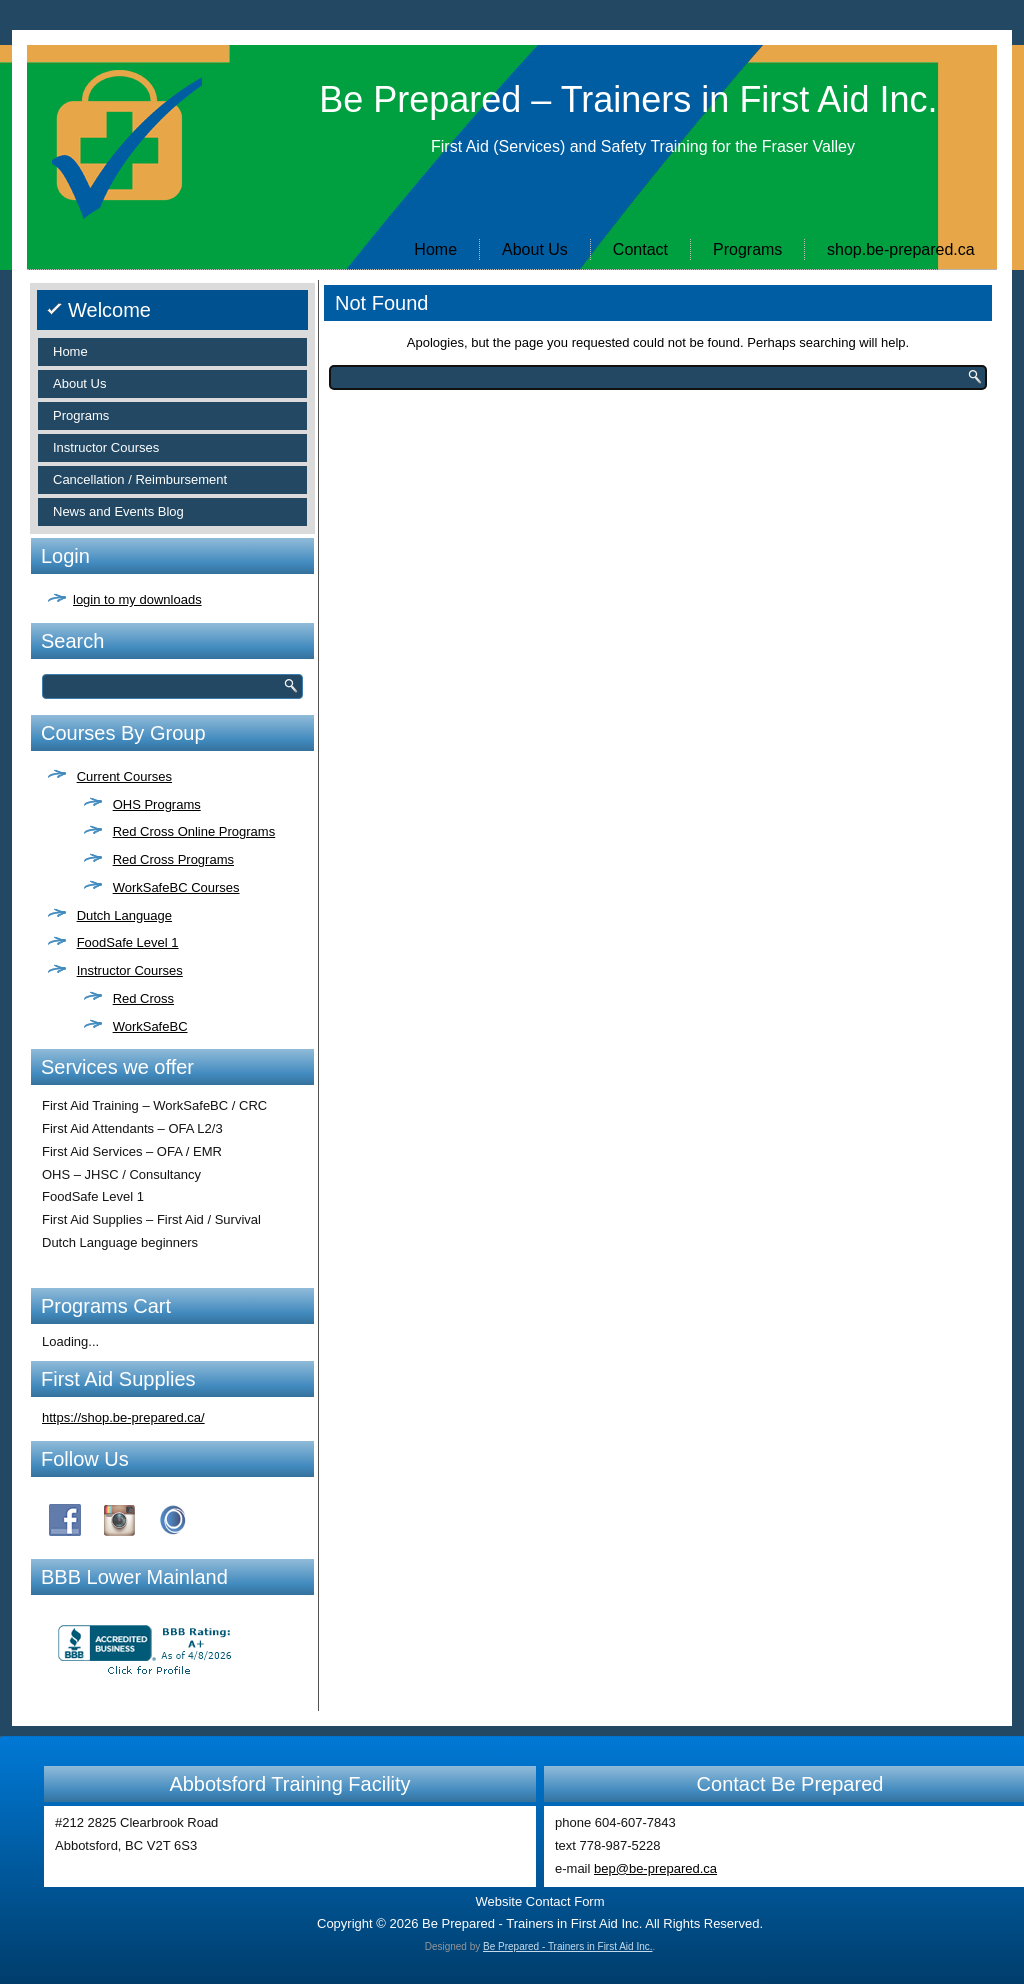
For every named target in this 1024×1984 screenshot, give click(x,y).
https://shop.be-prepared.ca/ (123, 1417)
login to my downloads (137, 599)
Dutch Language (124, 915)
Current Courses (124, 776)
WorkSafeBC (150, 1026)
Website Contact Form (539, 1901)
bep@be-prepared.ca (655, 1868)
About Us (535, 249)
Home (435, 249)
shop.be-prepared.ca (901, 249)
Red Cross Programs (173, 859)
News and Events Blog (118, 511)
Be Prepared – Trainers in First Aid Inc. (628, 99)
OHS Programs (157, 804)
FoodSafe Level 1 (128, 942)
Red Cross (143, 998)
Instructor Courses (106, 447)
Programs (747, 249)
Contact (640, 249)
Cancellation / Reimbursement (140, 479)
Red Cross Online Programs (194, 831)
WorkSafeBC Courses (176, 887)
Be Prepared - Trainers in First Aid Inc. (568, 1946)
